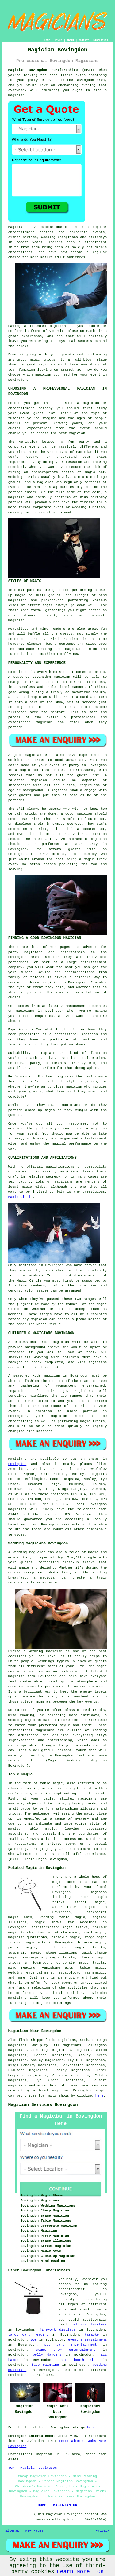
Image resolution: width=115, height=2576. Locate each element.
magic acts (63, 1882)
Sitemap (12, 2531)
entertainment (72, 2289)
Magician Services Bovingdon (43, 2104)
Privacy (103, 2531)
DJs (34, 2340)
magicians (17, 1509)
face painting (45, 2365)
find (23, 2040)
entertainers (41, 2375)
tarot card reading (28, 2334)
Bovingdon (17, 1464)
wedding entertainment (30, 1973)
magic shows (58, 2095)
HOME (47, 40)
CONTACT (84, 40)
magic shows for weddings (66, 1922)
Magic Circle (20, 1197)
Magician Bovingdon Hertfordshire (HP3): (51, 70)
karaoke (92, 2334)
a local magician (64, 1993)
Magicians (17, 1459)
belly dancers (47, 2355)
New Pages (34, 2531)
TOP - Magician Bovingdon (32, 2468)
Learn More (73, 2572)
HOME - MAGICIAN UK (58, 2505)
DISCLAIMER (100, 40)
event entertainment (87, 2340)
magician (29, 1524)
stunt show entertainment (65, 2350)
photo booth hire (78, 2360)
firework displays (57, 2330)
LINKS (58, 40)
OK (100, 2572)
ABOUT (70, 40)
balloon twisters (89, 2324)
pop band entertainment (70, 2345)
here (99, 2095)
